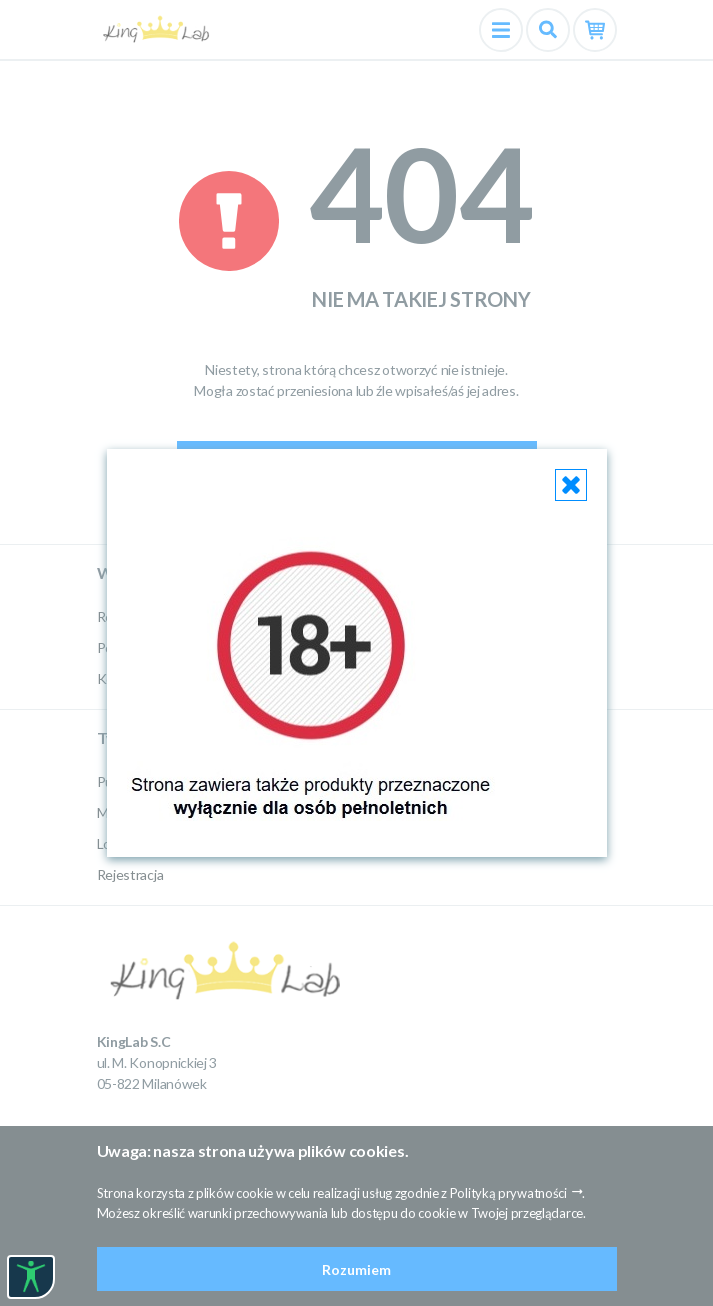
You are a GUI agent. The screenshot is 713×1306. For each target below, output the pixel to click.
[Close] (571, 485)
